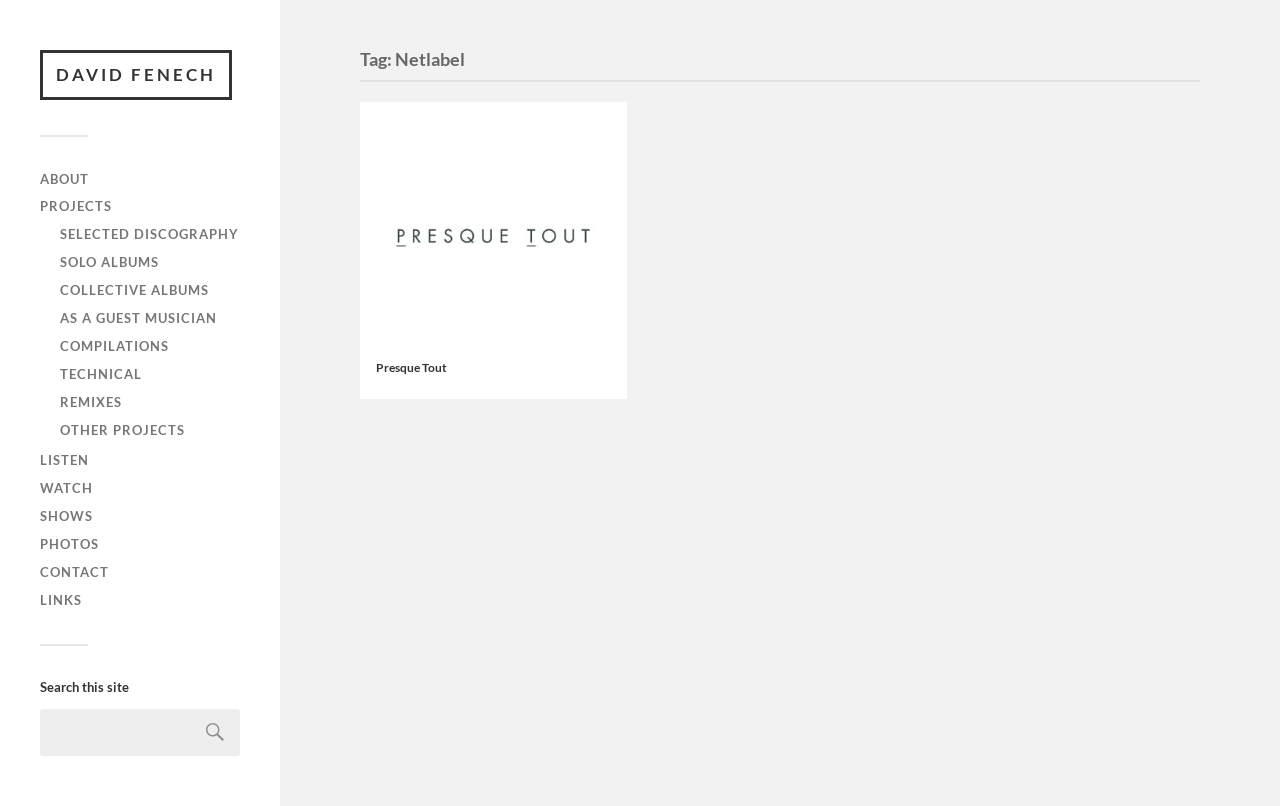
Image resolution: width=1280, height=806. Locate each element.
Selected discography (149, 234)
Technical (101, 374)
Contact (74, 572)
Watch (66, 488)
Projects (76, 206)
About (64, 179)
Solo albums (109, 262)
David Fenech (136, 74)
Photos (69, 544)
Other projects (122, 430)
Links (61, 600)
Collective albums (134, 290)
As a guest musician (138, 318)
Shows (66, 516)
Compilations (114, 346)
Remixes (91, 402)
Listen (64, 460)
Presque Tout (411, 367)
